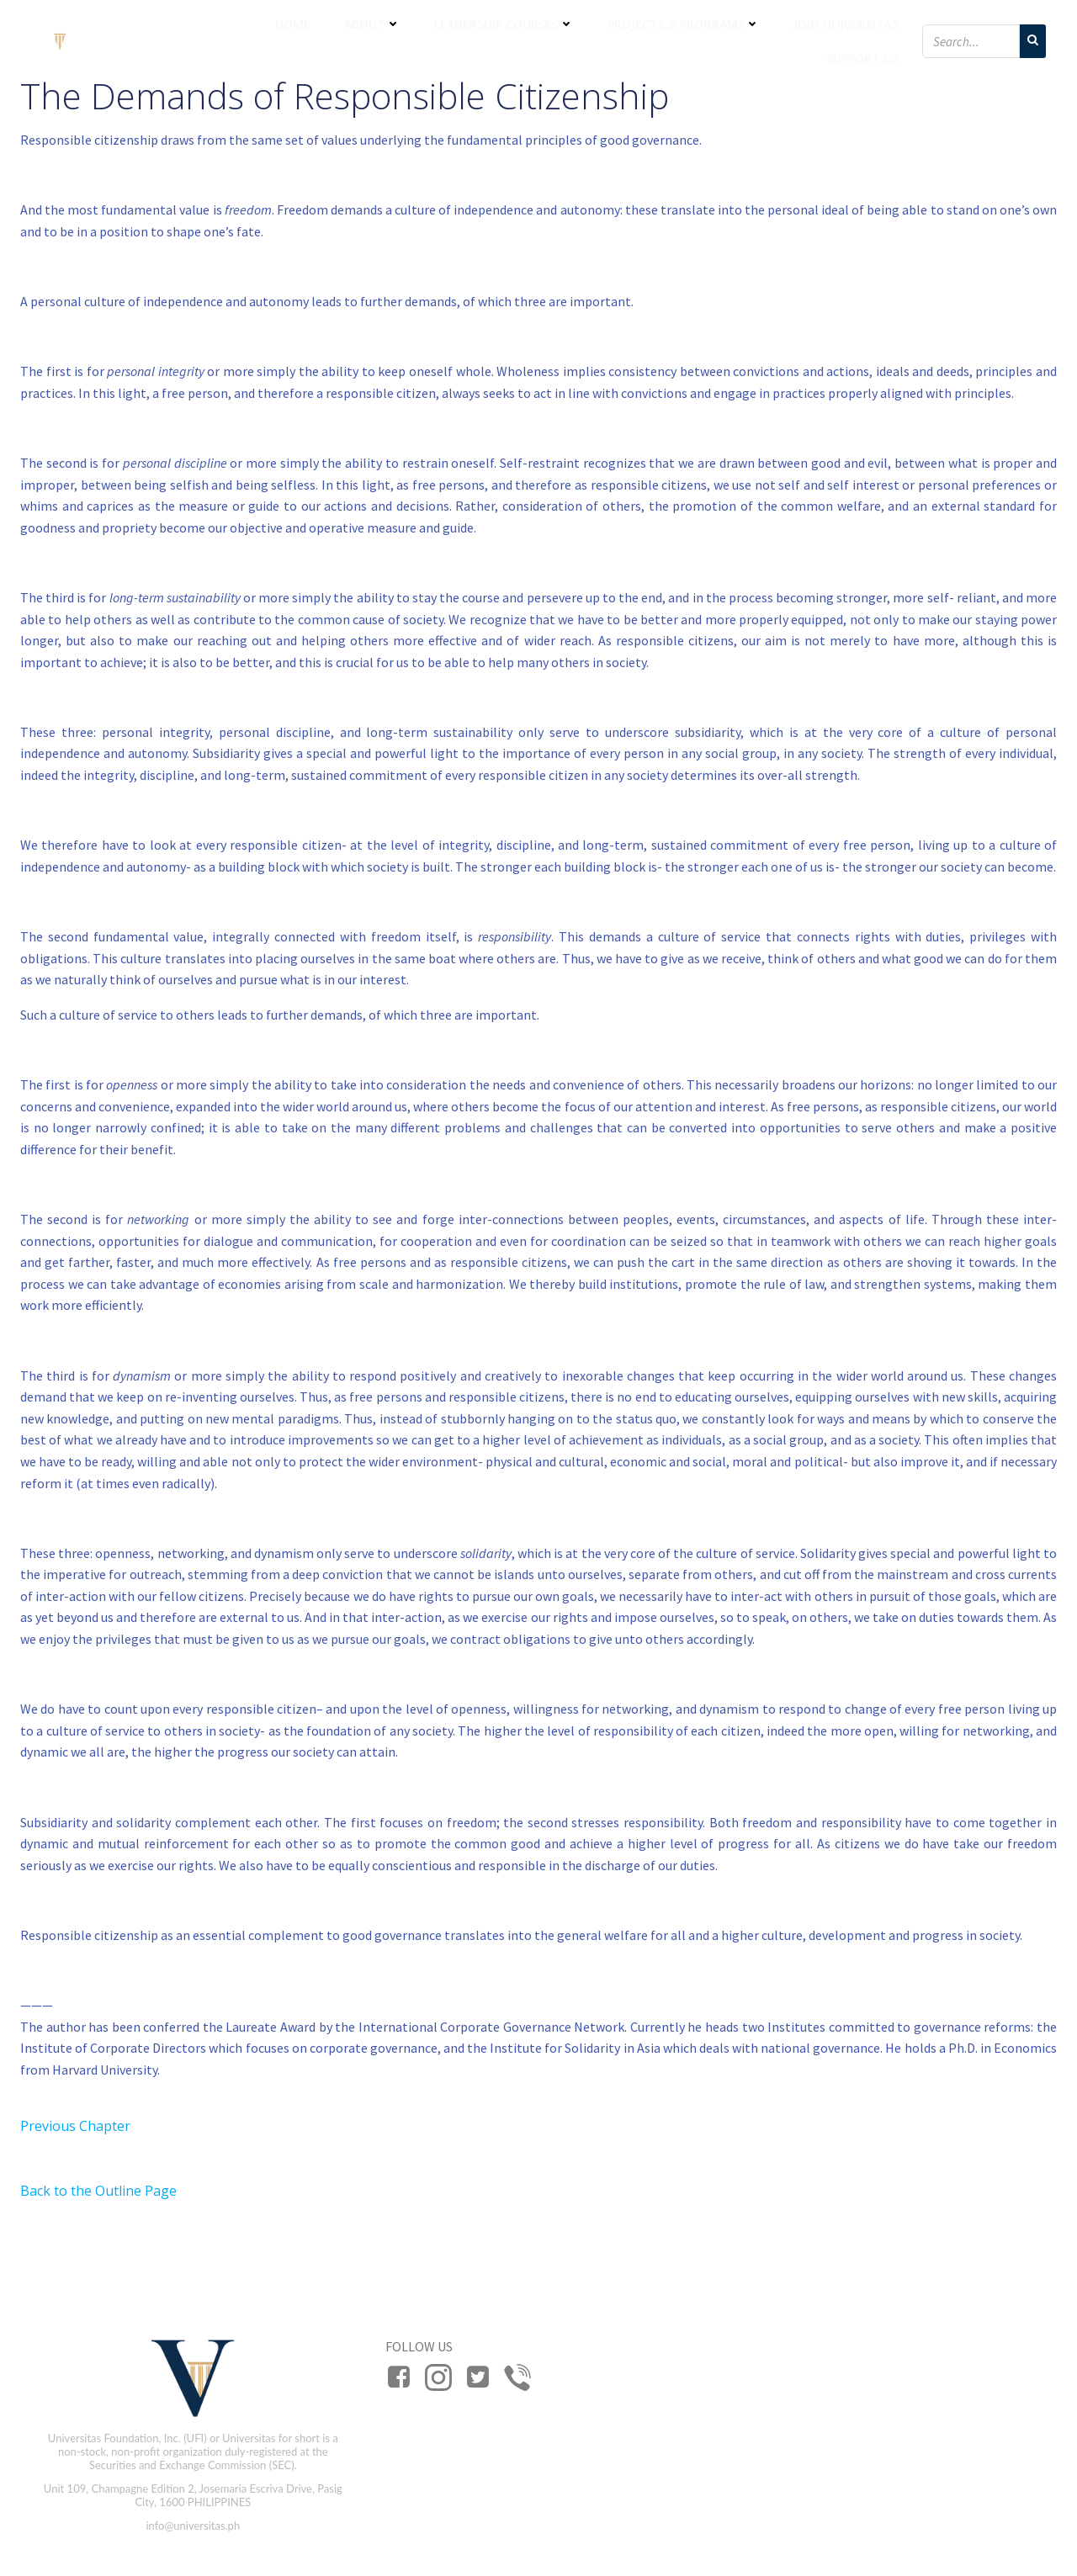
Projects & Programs (683, 24)
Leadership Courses (504, 24)
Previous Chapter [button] (75, 2126)
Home (292, 24)
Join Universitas (846, 24)
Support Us (862, 58)
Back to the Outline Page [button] (98, 2190)
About (372, 24)
